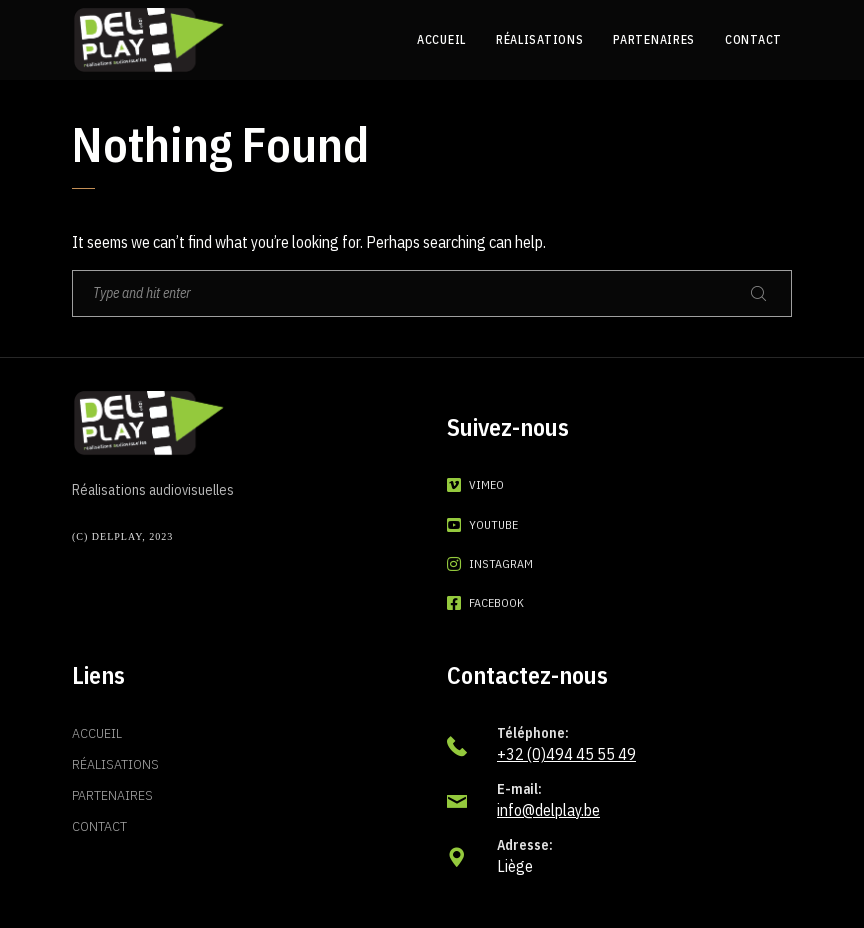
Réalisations (115, 764)
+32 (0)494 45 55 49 (566, 754)
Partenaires (112, 795)
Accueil (97, 733)
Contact (99, 826)
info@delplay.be (548, 810)
